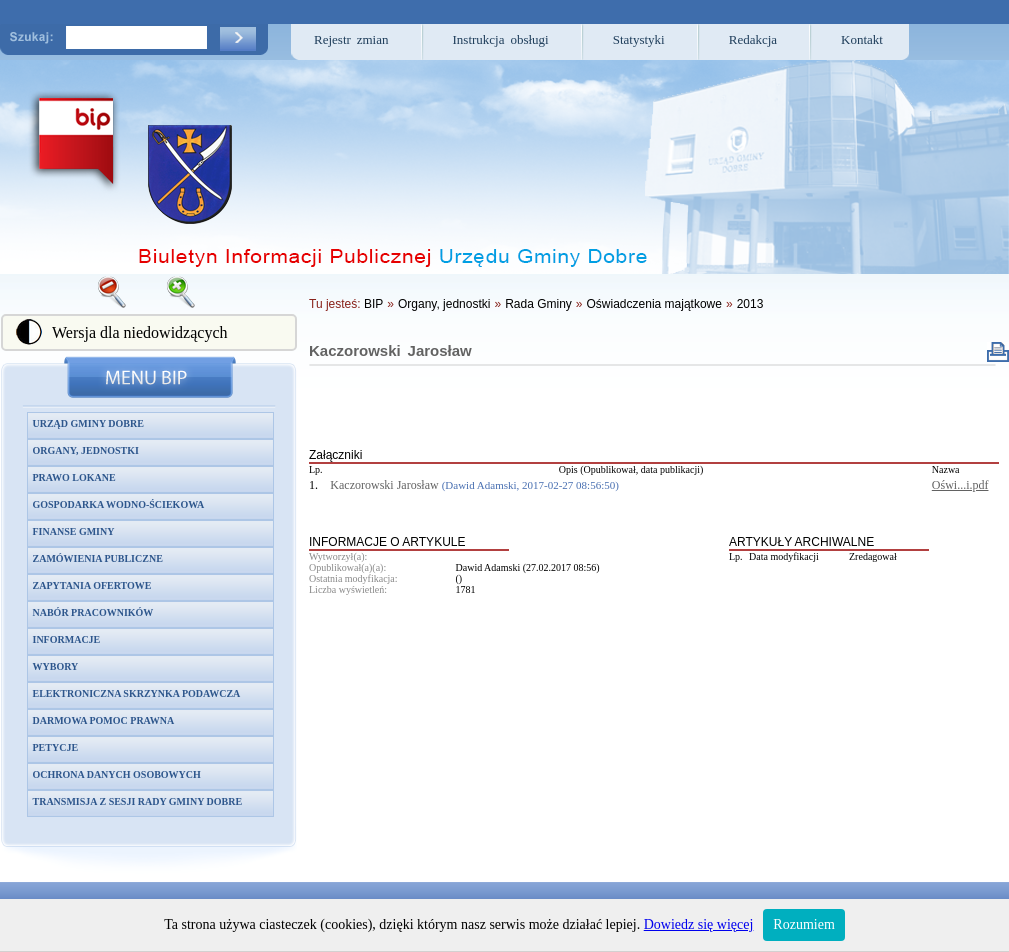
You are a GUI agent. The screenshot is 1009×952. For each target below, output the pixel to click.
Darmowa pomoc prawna (104, 720)
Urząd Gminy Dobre (88, 423)
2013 (750, 304)
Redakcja (753, 39)
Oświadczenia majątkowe (654, 304)
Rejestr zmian (351, 39)
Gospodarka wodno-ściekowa (119, 504)
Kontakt (862, 39)
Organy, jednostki (86, 450)
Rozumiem (803, 924)
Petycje (56, 747)
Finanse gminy (74, 531)
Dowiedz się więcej (699, 924)
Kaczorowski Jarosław (390, 350)
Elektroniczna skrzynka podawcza (137, 693)
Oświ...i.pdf (960, 485)
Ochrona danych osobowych (117, 774)
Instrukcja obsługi (501, 39)
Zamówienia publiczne (98, 558)
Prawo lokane (74, 477)
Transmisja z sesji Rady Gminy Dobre (138, 801)
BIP (373, 304)
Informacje (67, 639)
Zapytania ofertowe (92, 585)
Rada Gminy (538, 304)
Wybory (56, 666)
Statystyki (639, 39)
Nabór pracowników (93, 612)
